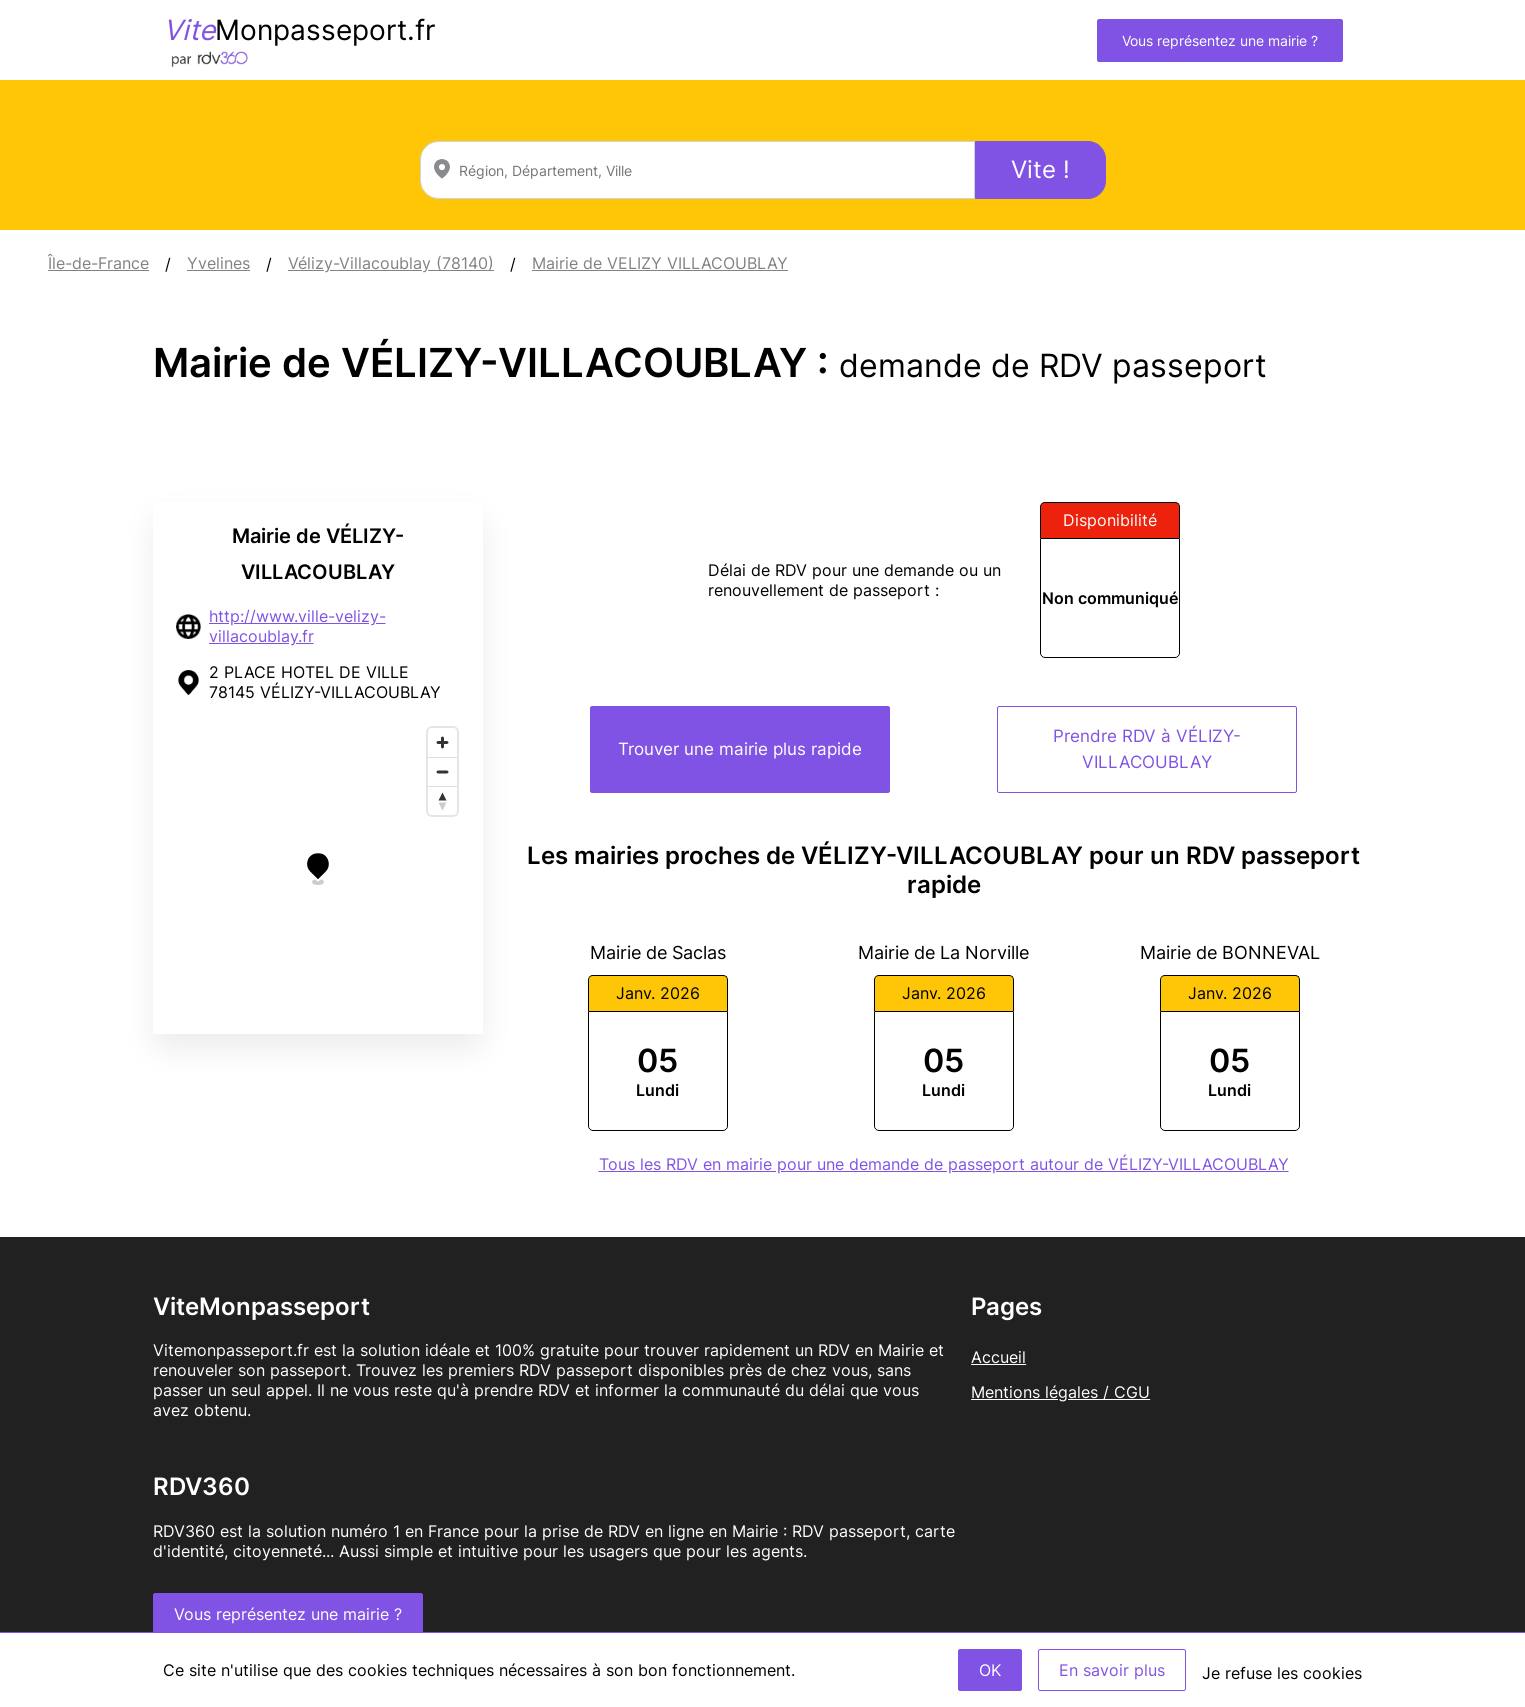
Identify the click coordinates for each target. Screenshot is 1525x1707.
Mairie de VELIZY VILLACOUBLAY (660, 263)
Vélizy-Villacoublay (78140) (391, 263)
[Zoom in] (442, 742)
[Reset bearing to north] (442, 800)
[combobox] (697, 170)
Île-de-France (98, 263)
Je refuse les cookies (1282, 1673)
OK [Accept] (990, 1670)
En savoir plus (1112, 1670)
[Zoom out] (442, 771)
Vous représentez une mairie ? (1220, 40)
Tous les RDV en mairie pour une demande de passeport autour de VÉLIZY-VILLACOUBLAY (944, 1164)
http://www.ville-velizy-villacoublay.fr (297, 626)
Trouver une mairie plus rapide (740, 749)
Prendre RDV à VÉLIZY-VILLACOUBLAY (1147, 749)
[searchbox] (697, 170)
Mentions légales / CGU (1060, 1392)
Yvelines (218, 263)
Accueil (998, 1357)
